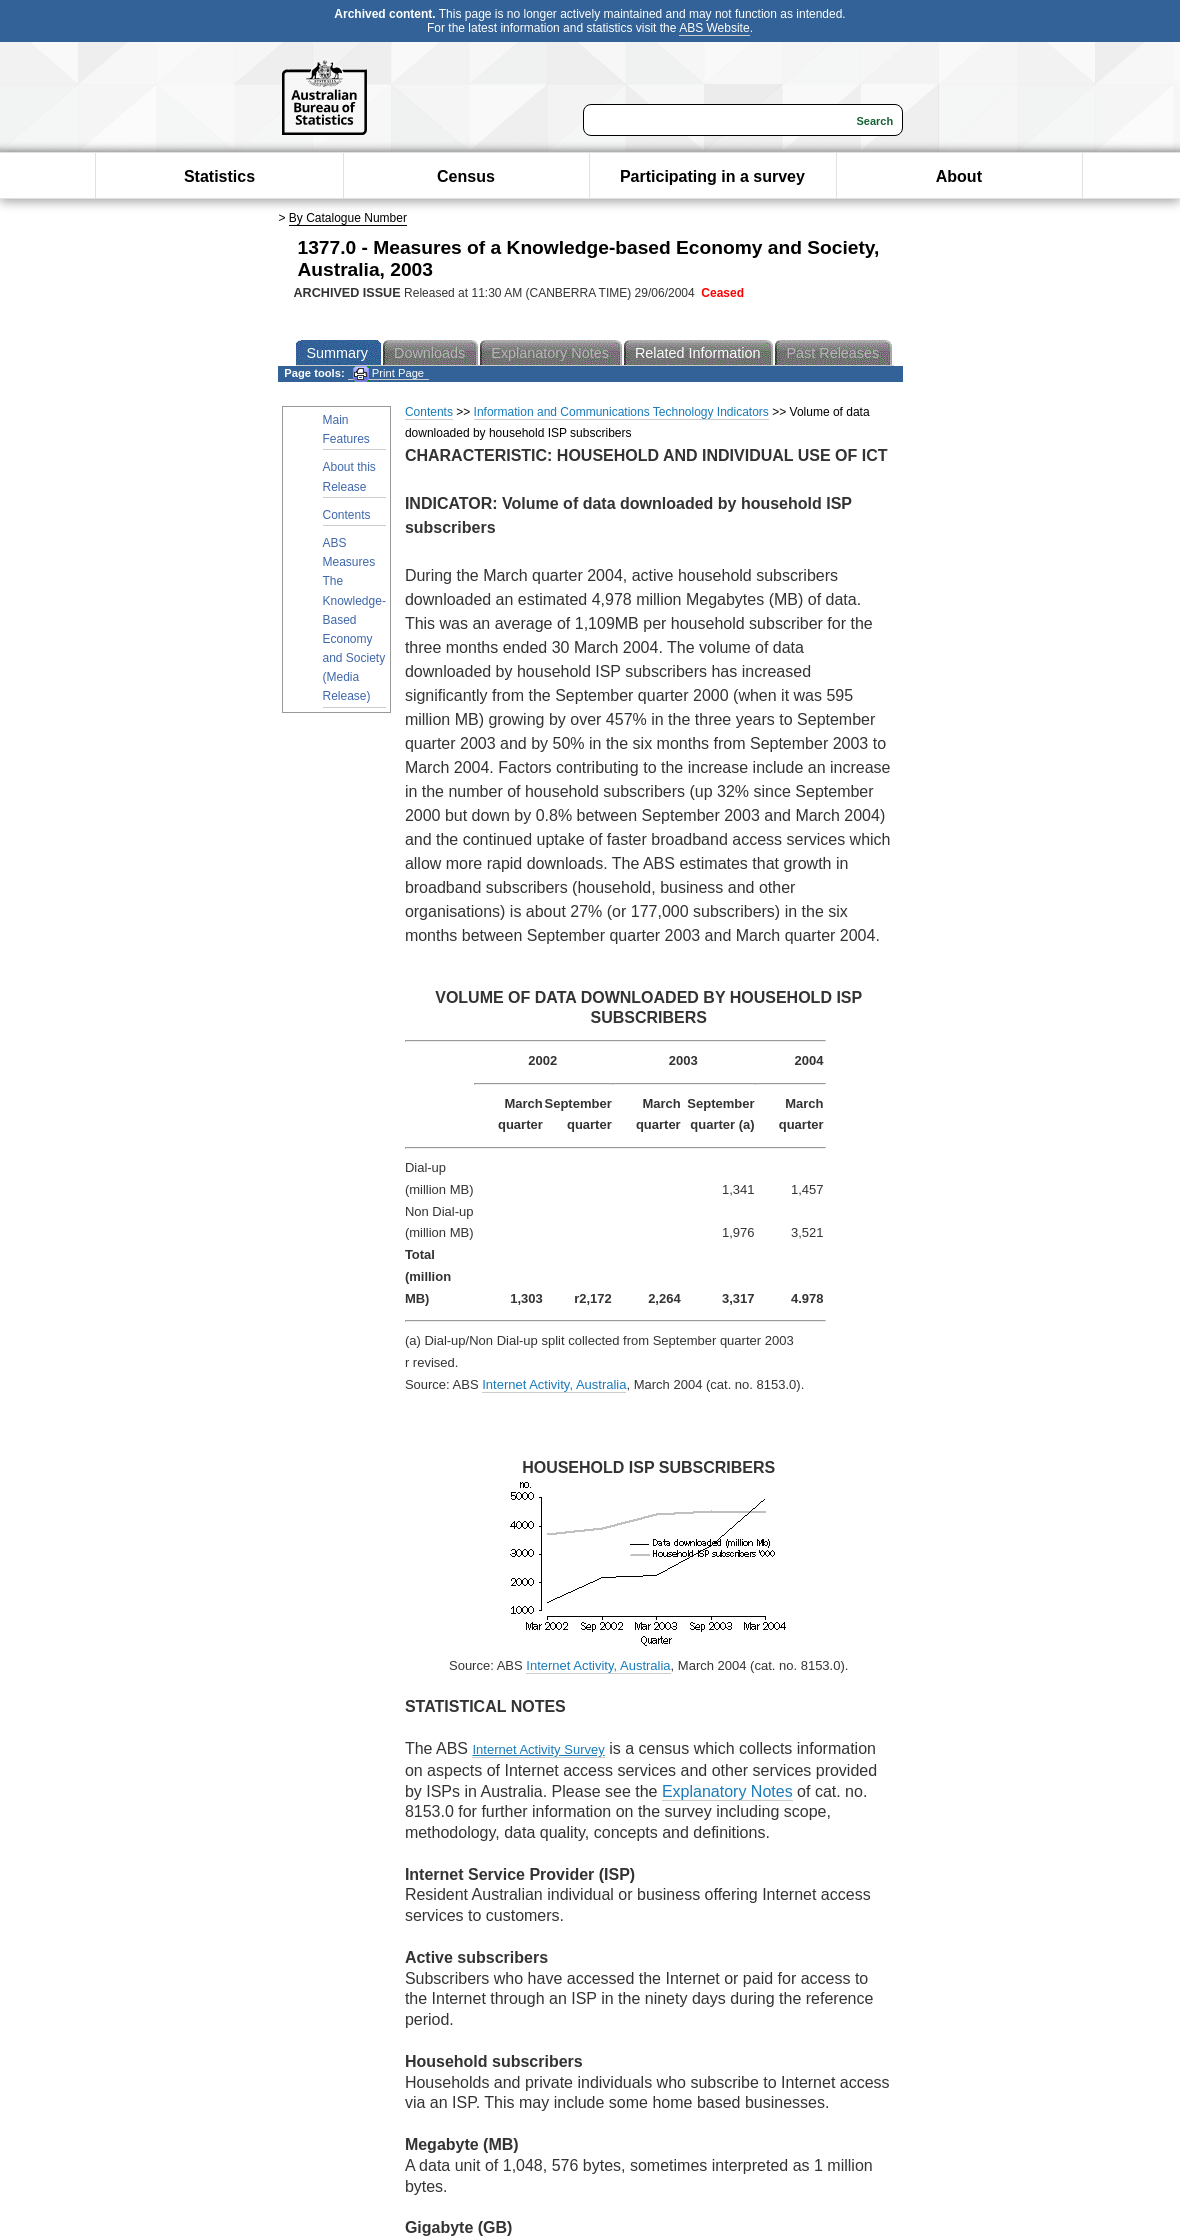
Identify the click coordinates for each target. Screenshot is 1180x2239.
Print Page (388, 373)
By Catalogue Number (348, 218)
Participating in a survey (712, 176)
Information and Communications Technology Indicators (621, 412)
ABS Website (714, 28)
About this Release (349, 476)
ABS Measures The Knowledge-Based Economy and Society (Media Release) (354, 620)
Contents (347, 515)
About (959, 176)
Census (466, 176)
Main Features (346, 429)
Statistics (219, 176)
